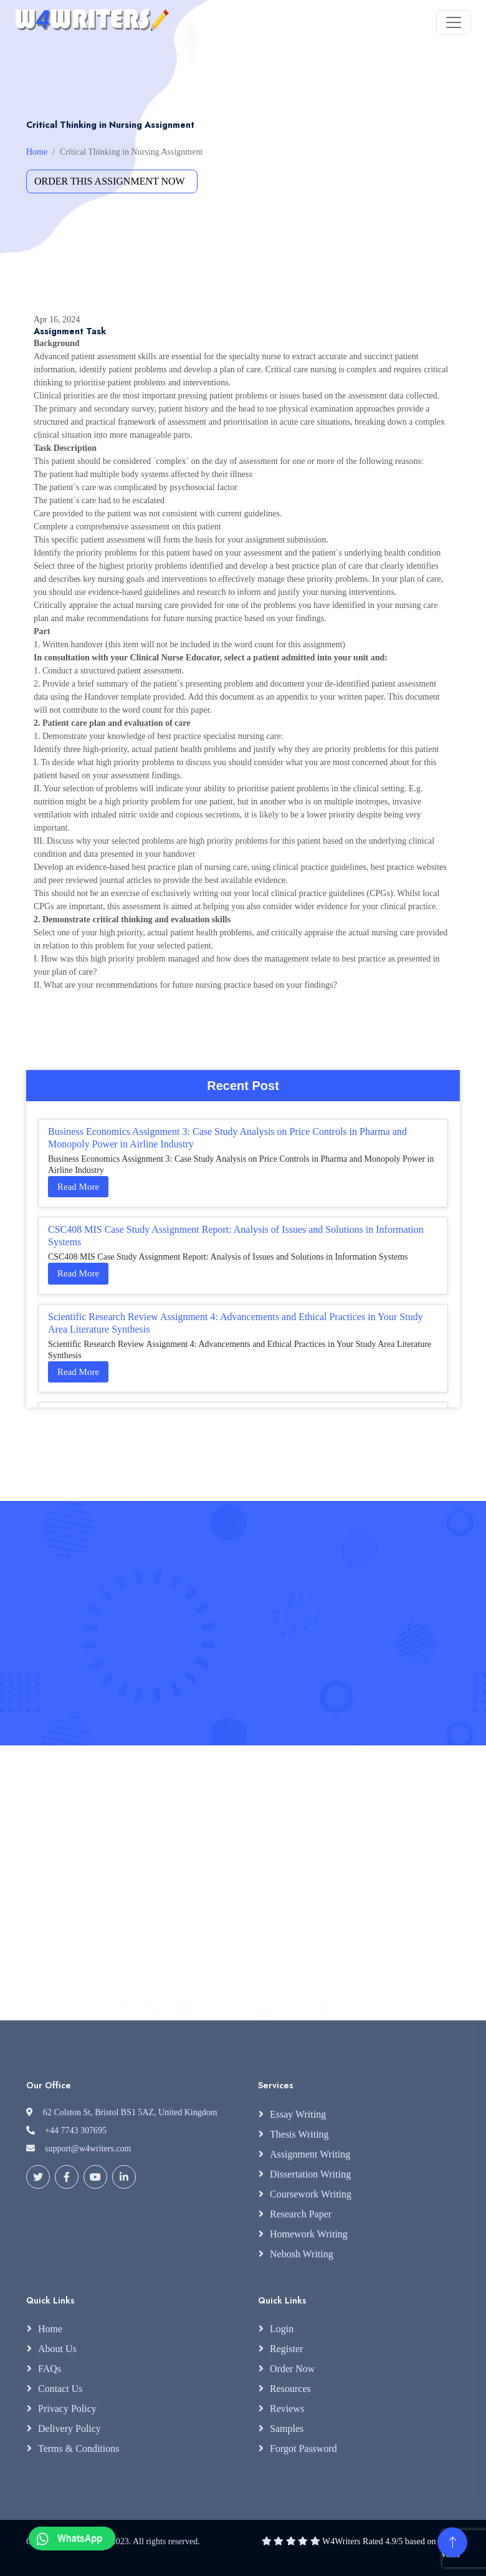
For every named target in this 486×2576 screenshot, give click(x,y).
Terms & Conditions (78, 2448)
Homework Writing (309, 2234)
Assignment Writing (310, 2154)
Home (36, 152)
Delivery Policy (69, 2428)
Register (286, 2348)
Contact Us (60, 2388)
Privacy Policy (67, 2408)
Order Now (292, 2368)
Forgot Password (303, 2448)
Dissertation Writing (310, 2174)
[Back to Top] (452, 2542)
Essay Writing (298, 2114)
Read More (78, 1187)
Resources (290, 2388)
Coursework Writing (310, 2194)
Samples (286, 2428)
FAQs (49, 2368)
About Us (57, 2348)
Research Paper (300, 2214)
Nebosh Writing (301, 2254)
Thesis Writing (299, 2134)
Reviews (287, 2408)
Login (281, 2328)
